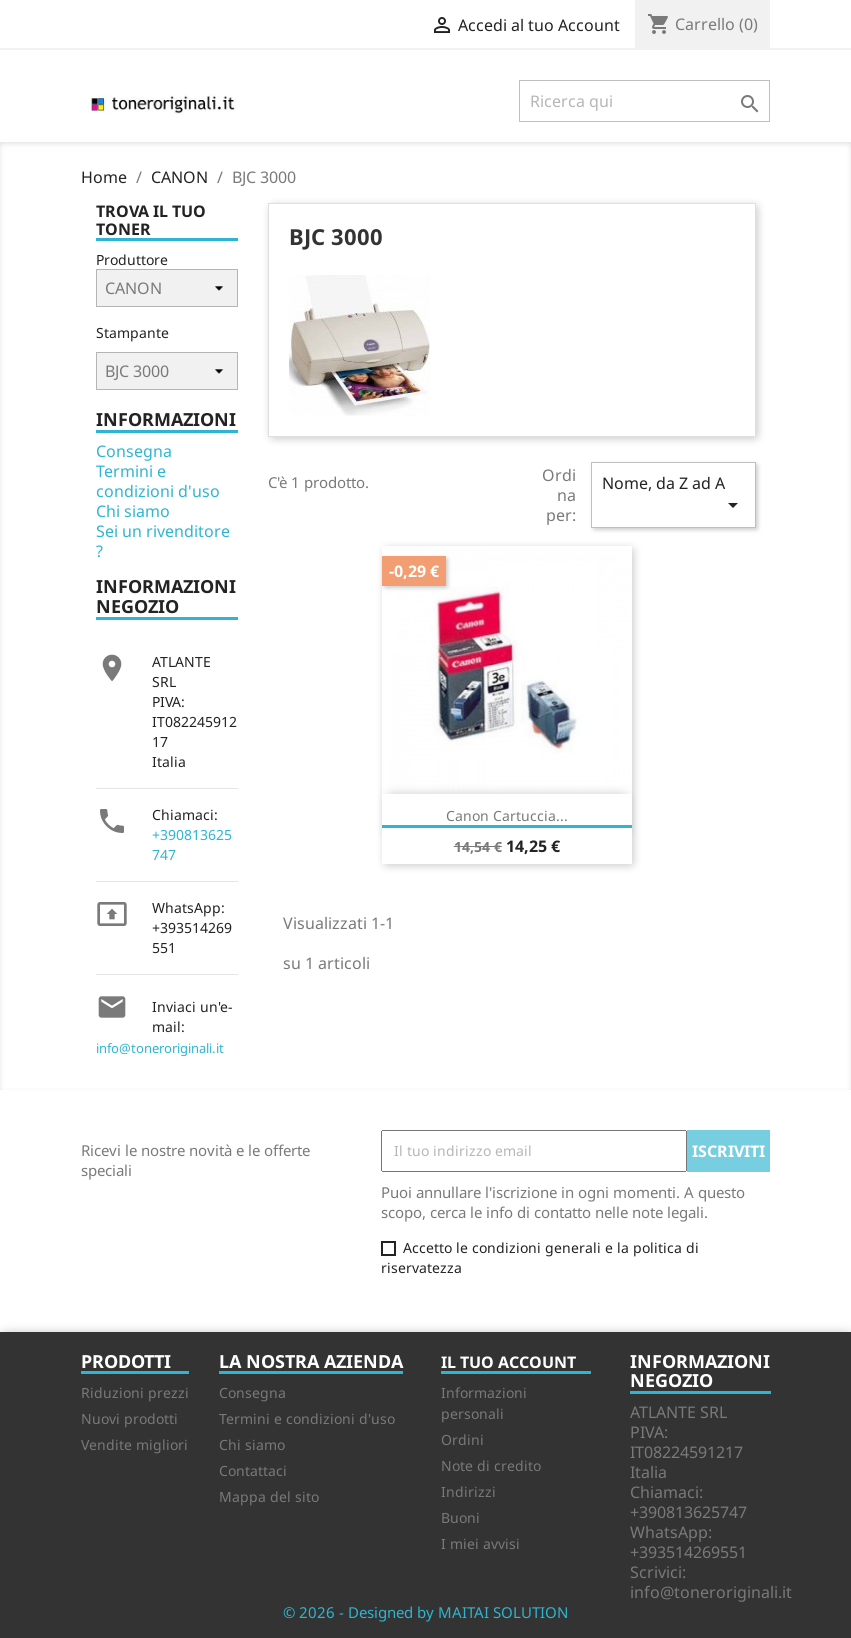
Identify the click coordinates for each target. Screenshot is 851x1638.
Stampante (132, 332)
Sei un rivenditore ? (163, 541)
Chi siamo (133, 511)
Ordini (462, 1439)
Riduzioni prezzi (135, 1392)
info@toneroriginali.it (160, 1048)
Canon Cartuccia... (507, 815)
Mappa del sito (269, 1496)
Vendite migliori (134, 1444)
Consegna (134, 451)
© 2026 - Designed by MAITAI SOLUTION (425, 1612)
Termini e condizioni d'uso (158, 481)
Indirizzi (468, 1491)
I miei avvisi (480, 1543)
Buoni (460, 1517)
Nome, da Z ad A (673, 494)
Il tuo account (508, 1362)
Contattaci (253, 1470)
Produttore (132, 259)
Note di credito (491, 1465)
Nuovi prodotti (129, 1418)
